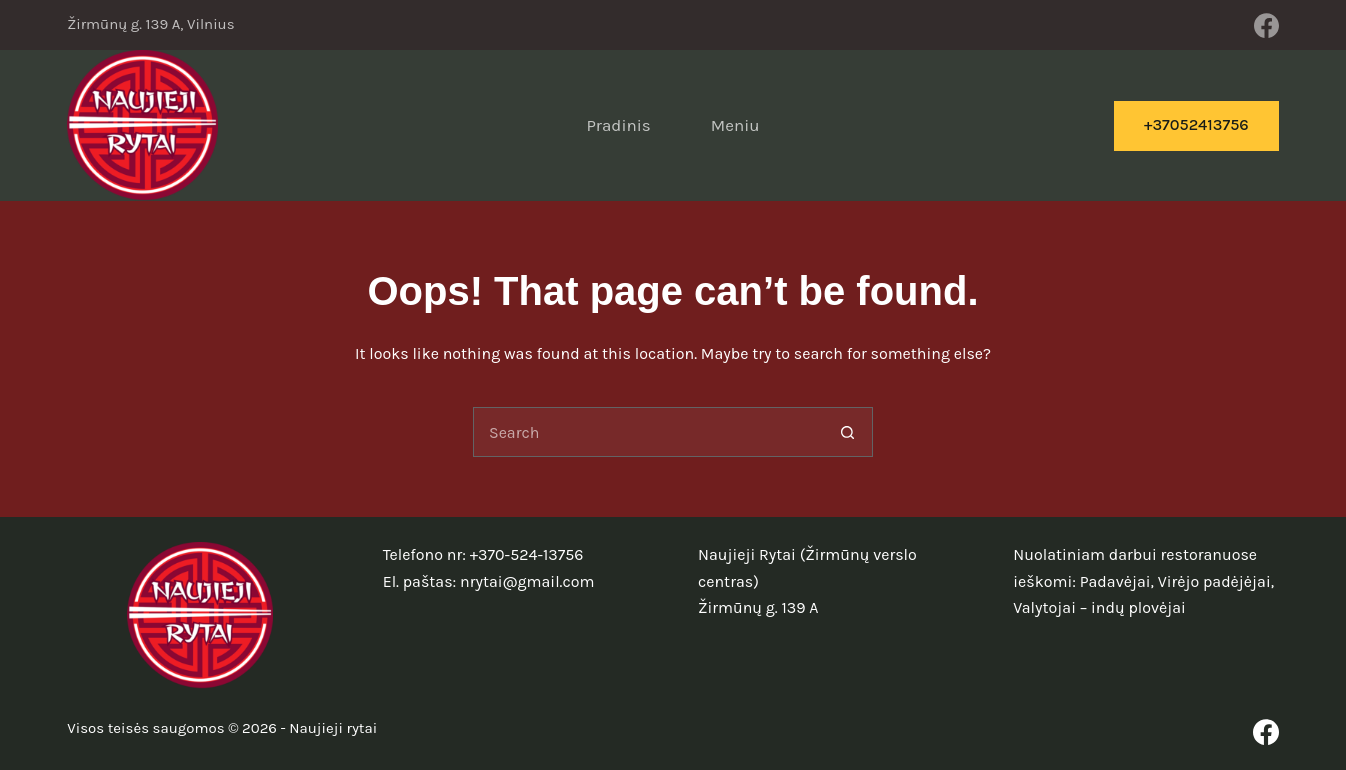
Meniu (735, 125)
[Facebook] (1266, 25)
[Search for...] (648, 432)
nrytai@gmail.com (527, 581)
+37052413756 (1196, 124)
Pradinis (618, 125)
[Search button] (848, 432)
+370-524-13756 (527, 554)
